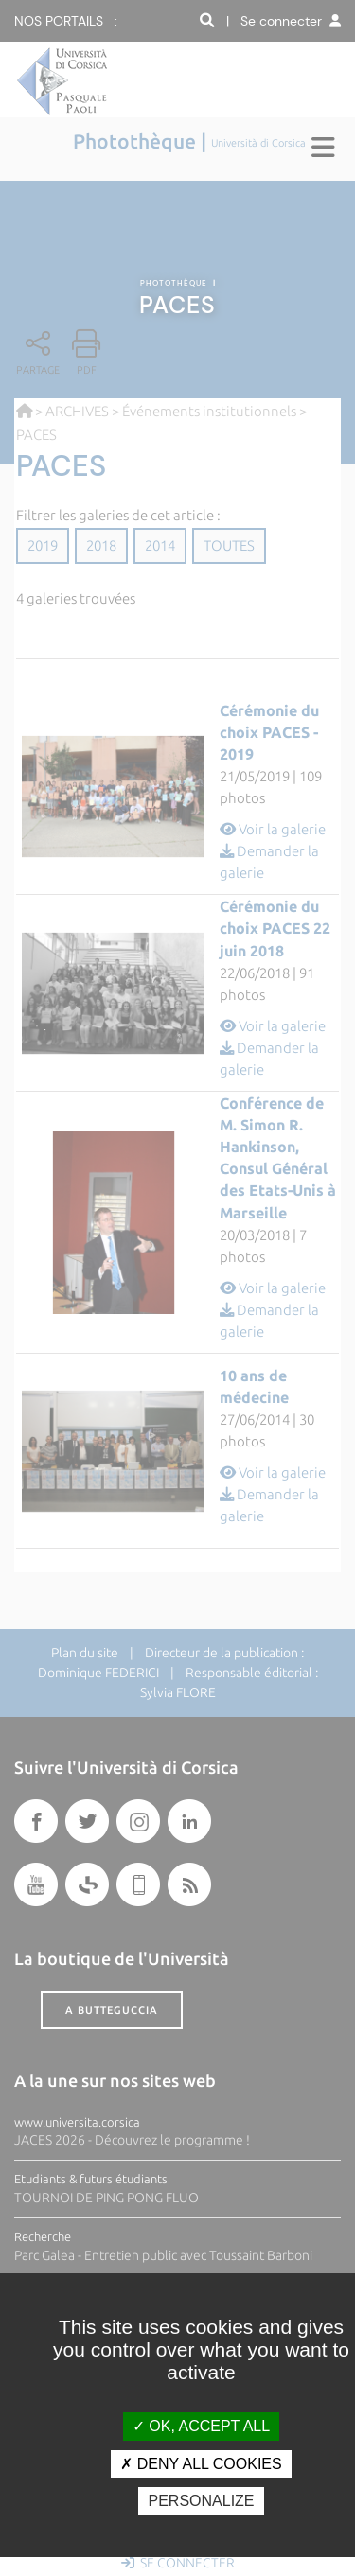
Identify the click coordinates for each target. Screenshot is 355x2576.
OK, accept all (201, 2426)
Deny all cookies (200, 2464)
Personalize (201, 2501)
